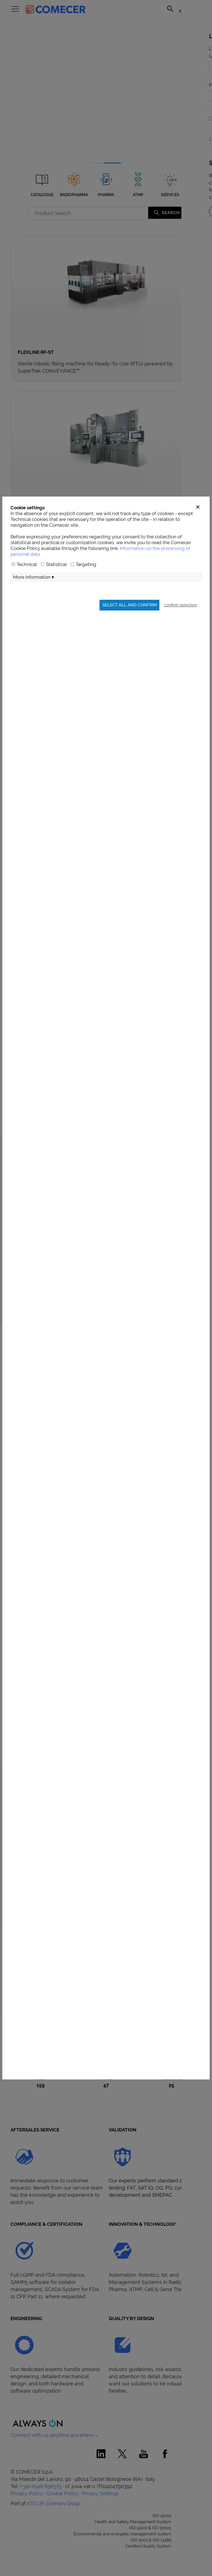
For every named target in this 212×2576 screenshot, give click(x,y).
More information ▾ (33, 724)
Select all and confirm (129, 752)
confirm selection (180, 752)
